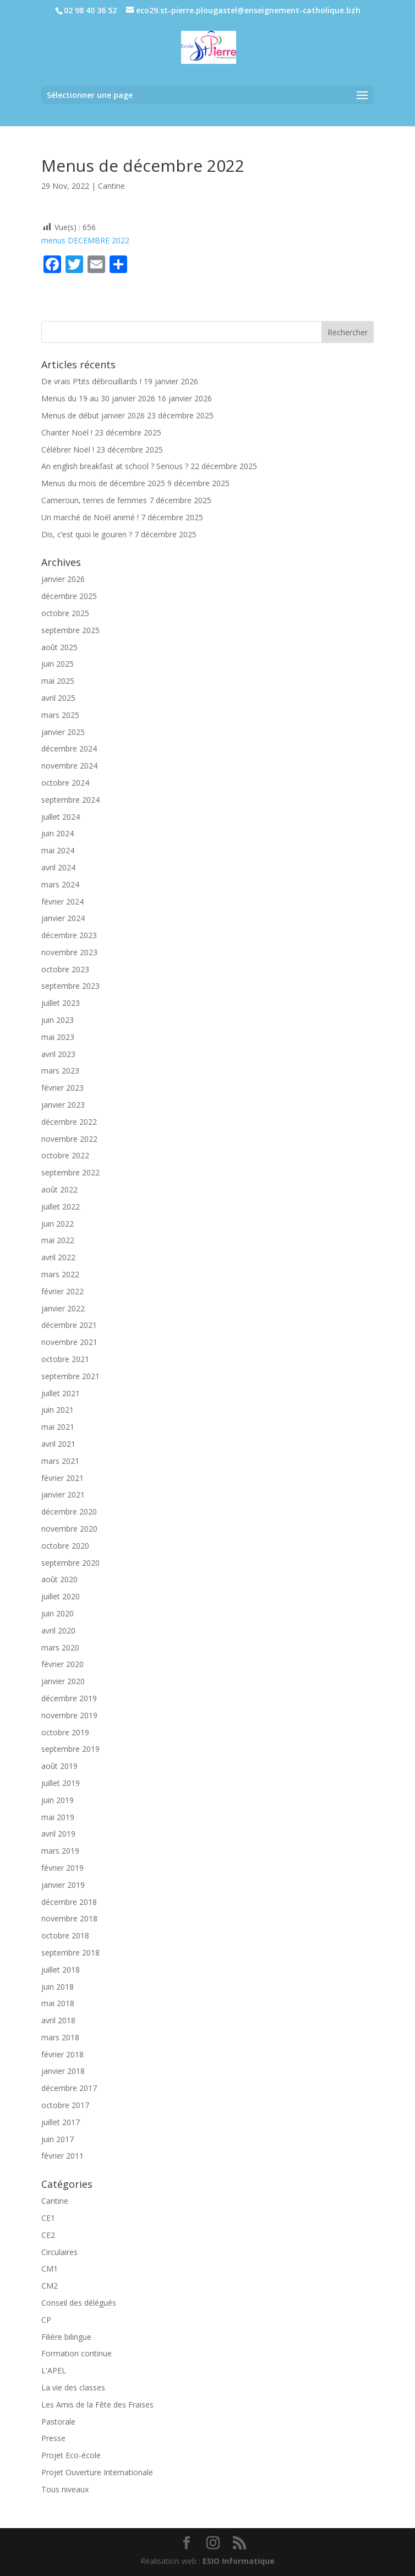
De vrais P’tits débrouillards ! (91, 381)
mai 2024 (57, 850)
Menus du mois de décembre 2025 (103, 483)
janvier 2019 (63, 1885)
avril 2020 (58, 1630)
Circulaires (59, 2252)
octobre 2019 (65, 1732)
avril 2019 (58, 1833)
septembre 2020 (70, 1562)
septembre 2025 (70, 630)
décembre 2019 (69, 1698)
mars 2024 (60, 884)
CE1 (48, 2218)
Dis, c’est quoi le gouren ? (86, 534)
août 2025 (59, 647)
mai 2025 (57, 681)
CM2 (49, 2285)
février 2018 (62, 2054)
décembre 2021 (69, 1325)
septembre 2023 (70, 986)
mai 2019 (57, 1817)
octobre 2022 (65, 1155)
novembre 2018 (69, 1918)
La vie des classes (73, 2387)
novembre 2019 (69, 1715)
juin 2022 (57, 1223)
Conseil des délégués (78, 2302)
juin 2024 (57, 833)
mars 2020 (60, 1647)
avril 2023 (58, 1054)
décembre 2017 (69, 2088)
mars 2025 (60, 715)
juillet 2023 (60, 1003)
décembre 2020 (69, 1511)
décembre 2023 (69, 935)
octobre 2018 (65, 1935)
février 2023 (62, 1087)
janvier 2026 (63, 579)
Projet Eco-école (71, 2455)
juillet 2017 (60, 2122)
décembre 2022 (69, 1122)
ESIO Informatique (239, 2561)
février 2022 (62, 1291)
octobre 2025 (65, 613)
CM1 (49, 2268)
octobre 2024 (65, 782)
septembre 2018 (70, 1952)
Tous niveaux (65, 2489)
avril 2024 (58, 867)
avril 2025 (58, 698)
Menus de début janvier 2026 (93, 415)
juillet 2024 (60, 817)
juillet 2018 (60, 1969)
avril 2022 (58, 1257)
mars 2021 (60, 1461)
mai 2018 (57, 2003)
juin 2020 (57, 1613)
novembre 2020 (69, 1528)
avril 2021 (58, 1444)
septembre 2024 (70, 799)
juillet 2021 (60, 1393)
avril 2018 (58, 2020)
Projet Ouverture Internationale (97, 2472)
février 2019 (62, 1867)
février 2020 (62, 1664)
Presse (53, 2438)
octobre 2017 (65, 2105)
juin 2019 (57, 1800)
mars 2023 (60, 1070)
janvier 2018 (63, 2071)
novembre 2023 (69, 952)
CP (46, 2319)
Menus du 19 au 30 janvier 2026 (98, 398)
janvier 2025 (63, 732)
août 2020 (59, 1579)
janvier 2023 (63, 1104)
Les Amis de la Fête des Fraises (97, 2404)
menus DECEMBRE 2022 (85, 240)
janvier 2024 (63, 918)
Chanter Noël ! (66, 432)
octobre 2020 (65, 1545)
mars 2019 (60, 1850)
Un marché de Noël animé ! (90, 517)
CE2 (48, 2235)
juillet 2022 (60, 1206)
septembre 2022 (70, 1172)
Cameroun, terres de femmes (94, 500)
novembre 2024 (69, 765)
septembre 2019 (70, 1749)
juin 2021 (57, 1409)
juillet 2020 (60, 1596)
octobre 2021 (65, 1359)
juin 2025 (57, 663)
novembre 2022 (69, 1139)
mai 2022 (57, 1240)
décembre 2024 (69, 748)
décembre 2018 (69, 1902)
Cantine (111, 186)
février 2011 (62, 2155)
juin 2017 (57, 2139)
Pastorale (58, 2421)
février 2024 (62, 901)
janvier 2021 (63, 1494)
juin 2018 (57, 1986)
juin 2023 (57, 1020)
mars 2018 (60, 2037)
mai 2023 (57, 1037)
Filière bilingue (66, 2337)
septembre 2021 (70, 1376)
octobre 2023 (65, 969)
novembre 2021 (69, 1342)
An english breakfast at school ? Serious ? (114, 466)
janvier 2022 (63, 1308)
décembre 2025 (69, 596)
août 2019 (59, 1766)
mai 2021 (57, 1427)
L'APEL (53, 2370)
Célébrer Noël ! (67, 449)
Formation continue (76, 2353)
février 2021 (62, 1478)
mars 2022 (60, 1274)
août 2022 (59, 1189)
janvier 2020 (63, 1681)
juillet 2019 (60, 1783)
